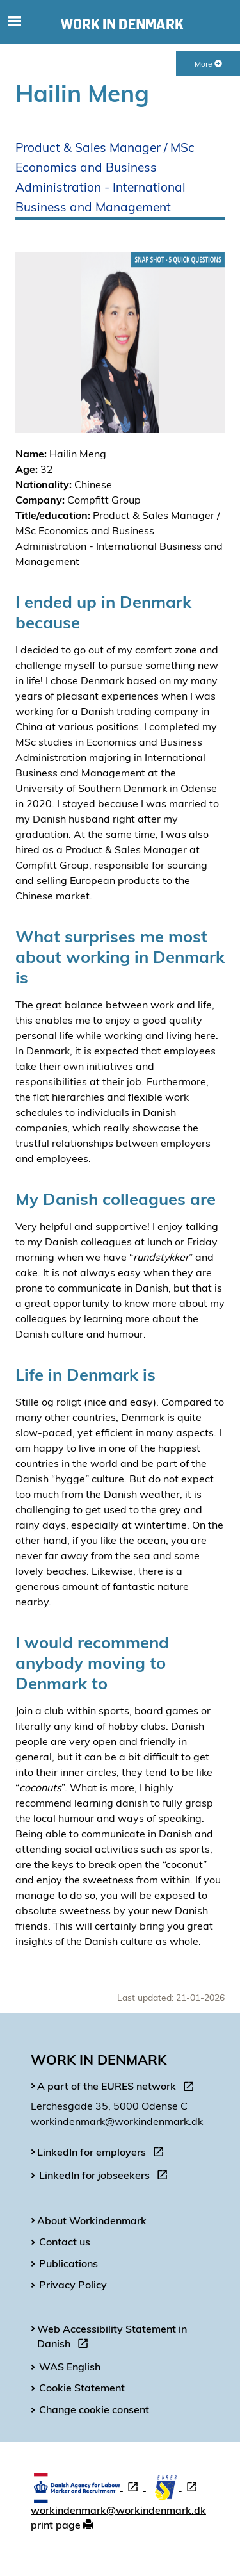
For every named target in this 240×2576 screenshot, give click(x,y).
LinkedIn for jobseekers (106, 2177)
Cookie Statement (82, 2387)
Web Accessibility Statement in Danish (112, 2338)
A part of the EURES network (118, 2088)
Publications (68, 2263)
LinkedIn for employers (103, 2153)
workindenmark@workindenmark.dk (118, 2510)
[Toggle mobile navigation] (14, 22)
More (208, 64)
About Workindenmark (92, 2220)
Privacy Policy (73, 2284)
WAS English (69, 2366)
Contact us (64, 2241)
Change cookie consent (94, 2409)
